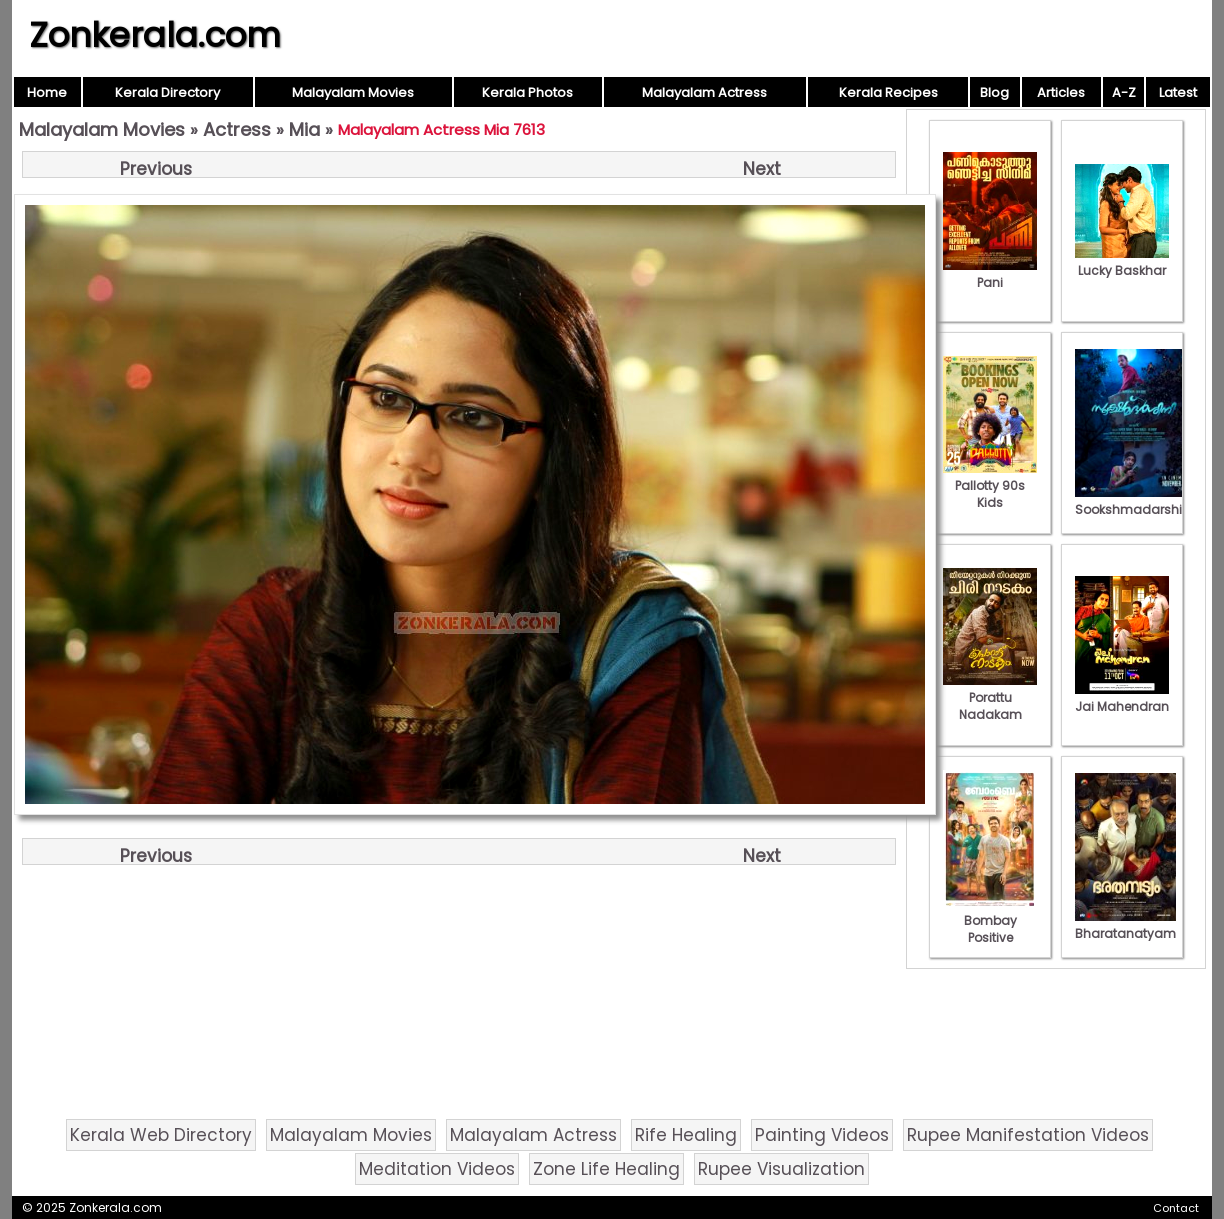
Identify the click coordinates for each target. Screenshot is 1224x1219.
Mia (304, 129)
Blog (994, 92)
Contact (1176, 1208)
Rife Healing (686, 1135)
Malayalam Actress (704, 92)
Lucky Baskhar (1122, 262)
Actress (237, 129)
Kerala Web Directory (161, 1135)
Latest (1178, 92)
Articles (1061, 92)
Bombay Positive (990, 920)
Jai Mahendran (1122, 698)
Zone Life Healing (606, 1169)
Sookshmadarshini (1134, 501)
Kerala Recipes (888, 92)
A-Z (1124, 92)
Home (47, 92)
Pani (990, 274)
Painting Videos (822, 1135)
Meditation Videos (437, 1169)
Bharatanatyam (1125, 925)
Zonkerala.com (155, 35)
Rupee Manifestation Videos (1028, 1135)
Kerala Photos (527, 92)
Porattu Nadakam (990, 697)
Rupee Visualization (781, 1169)
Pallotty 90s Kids (990, 485)
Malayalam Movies (353, 92)
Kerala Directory (167, 92)
